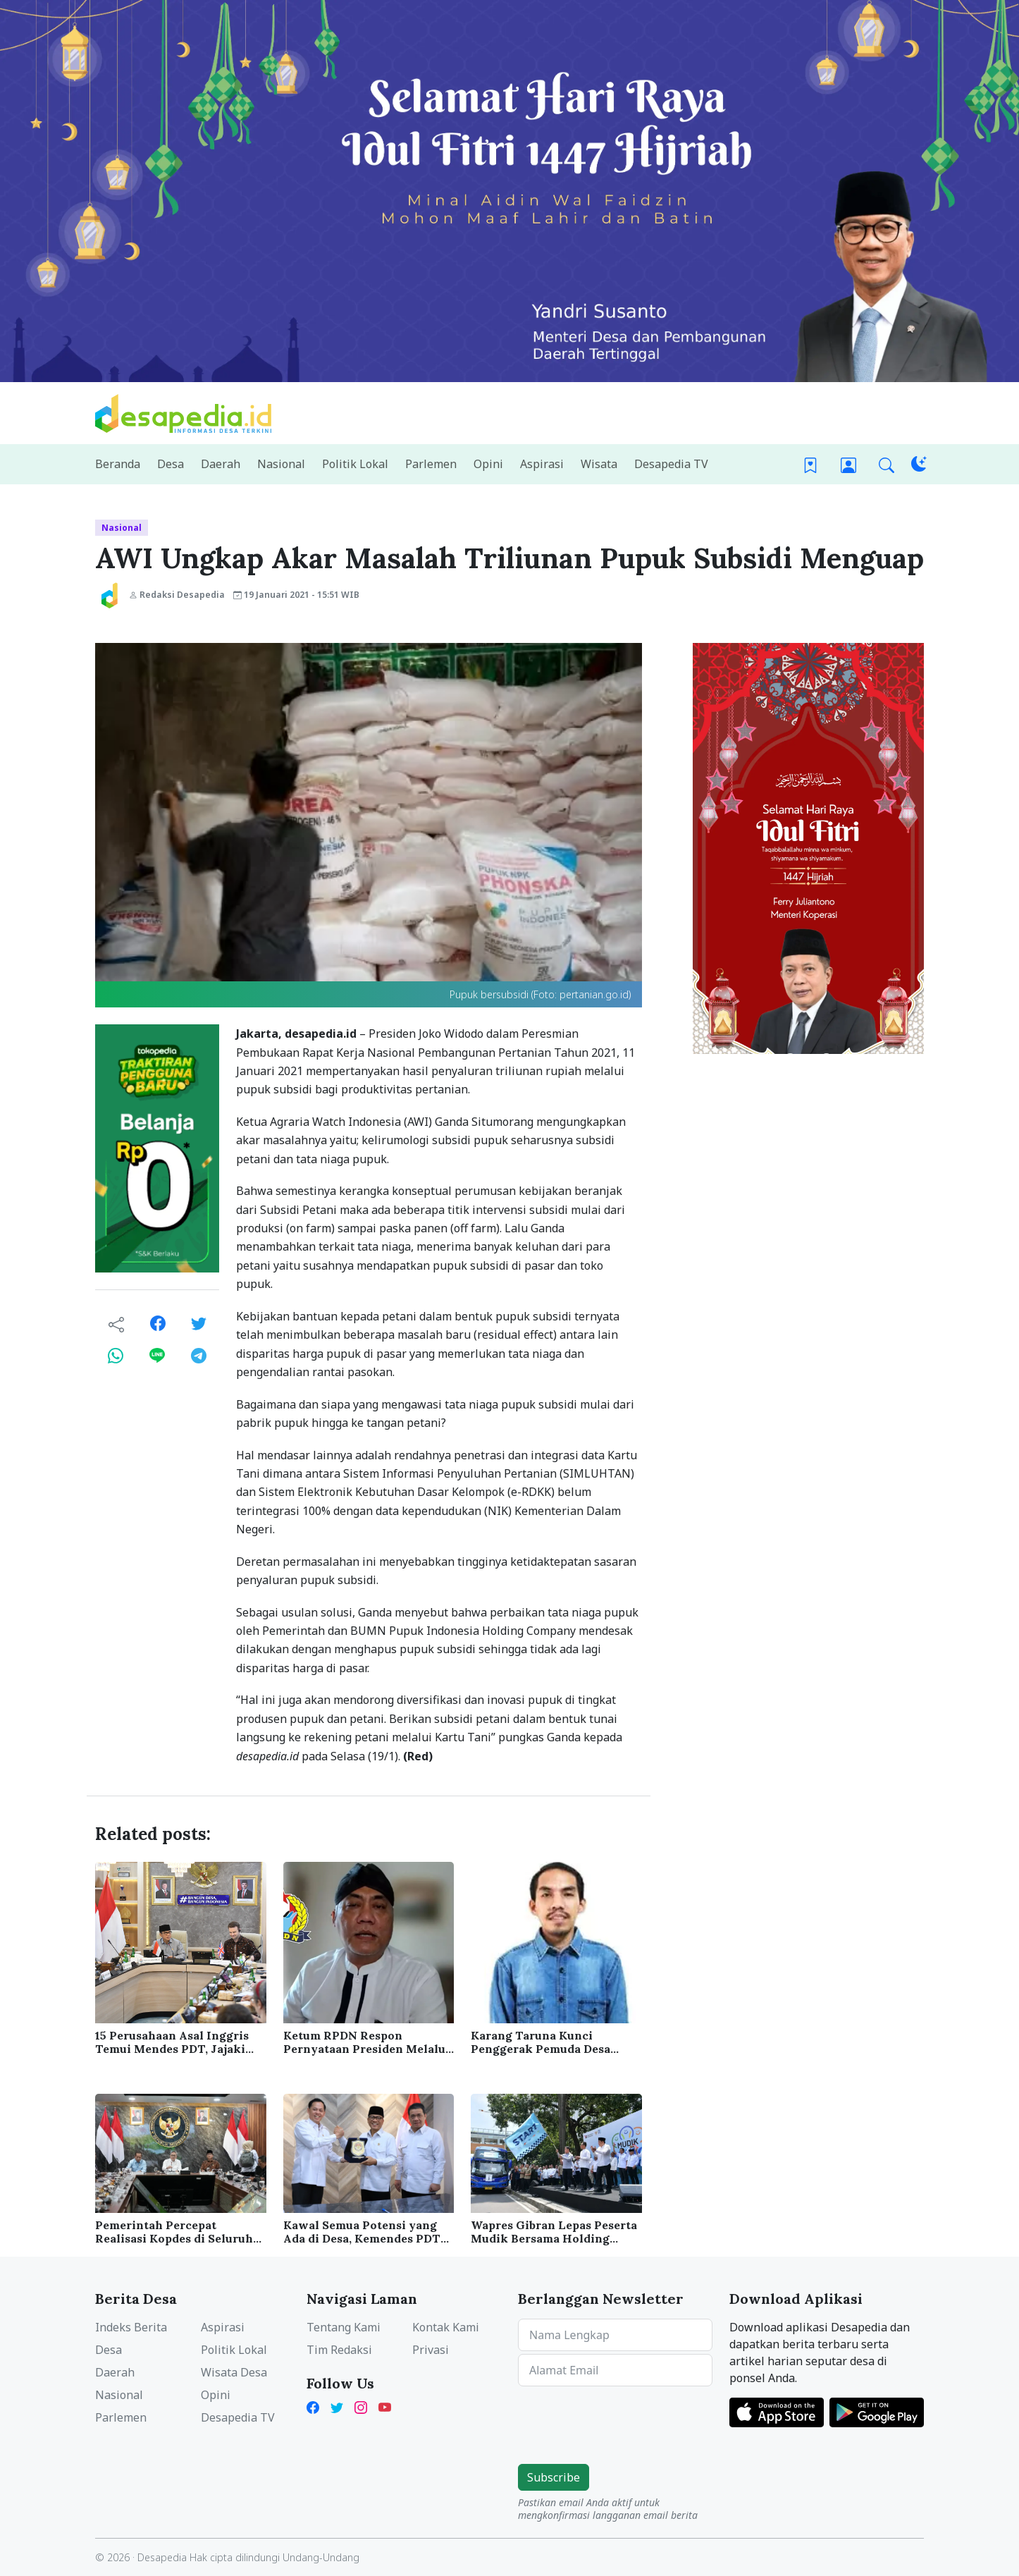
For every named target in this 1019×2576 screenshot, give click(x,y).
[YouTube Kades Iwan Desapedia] (385, 2406)
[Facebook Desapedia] (316, 2406)
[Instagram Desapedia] (361, 2406)
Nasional (121, 528)
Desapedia (162, 2557)
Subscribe (553, 2477)
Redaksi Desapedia (177, 595)
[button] (886, 464)
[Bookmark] (810, 464)
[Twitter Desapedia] (337, 2406)
